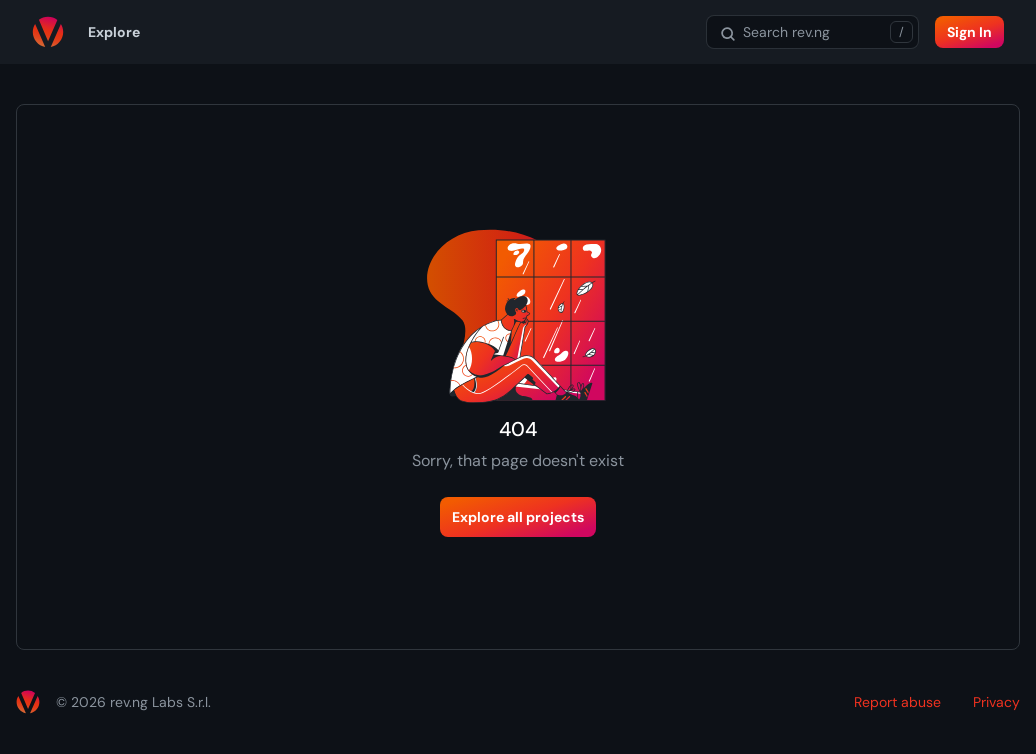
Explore (114, 32)
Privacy (996, 702)
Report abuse (897, 702)
